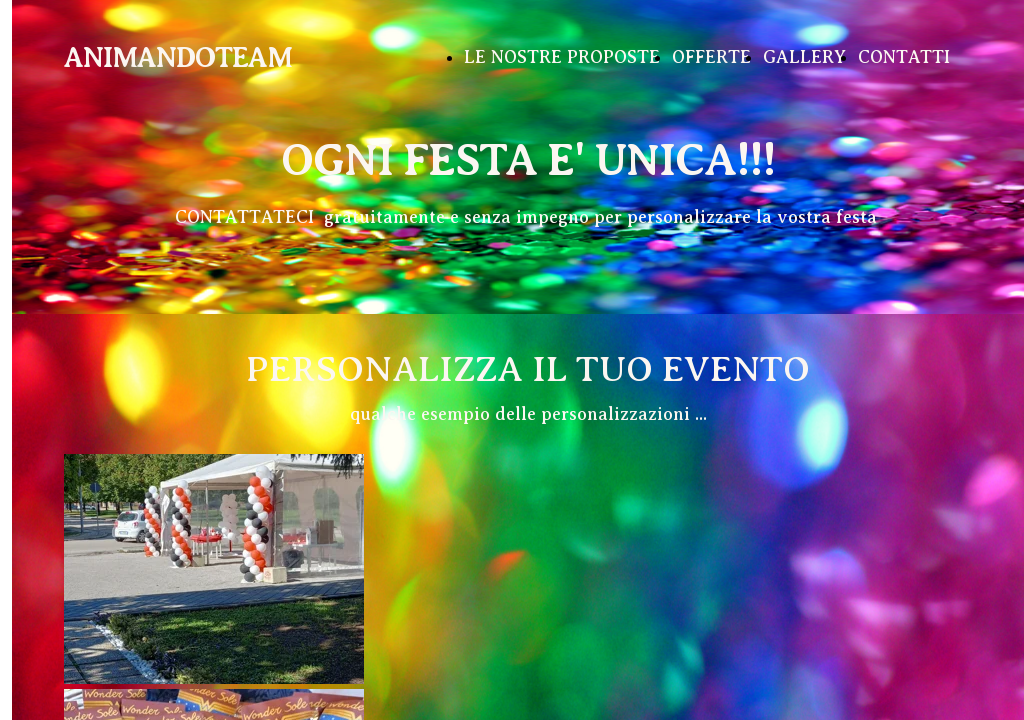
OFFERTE (711, 57)
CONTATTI (904, 57)
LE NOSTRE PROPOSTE (562, 57)
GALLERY (804, 57)
